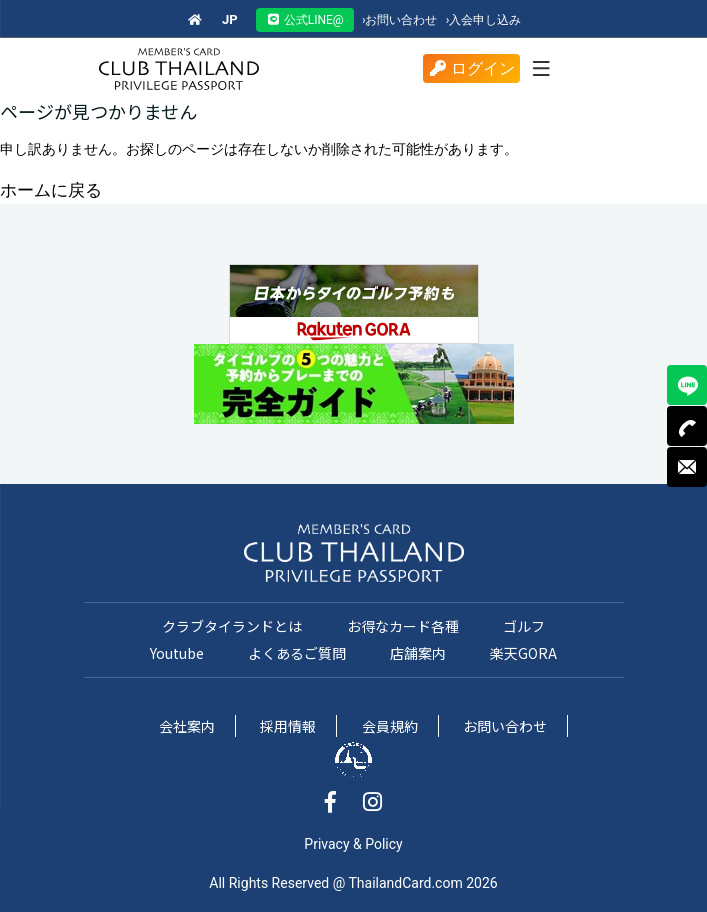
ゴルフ (524, 626)
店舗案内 (418, 653)
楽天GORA (523, 653)
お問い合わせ (400, 20)
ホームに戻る (51, 190)
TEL (687, 426)
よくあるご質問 (297, 653)
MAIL (687, 467)
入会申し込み (484, 20)
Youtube (177, 653)
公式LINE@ (305, 20)
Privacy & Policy (353, 844)
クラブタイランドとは (232, 626)
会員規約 (390, 726)
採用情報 (288, 726)
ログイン (471, 68)
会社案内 (187, 726)
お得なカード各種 (403, 626)
